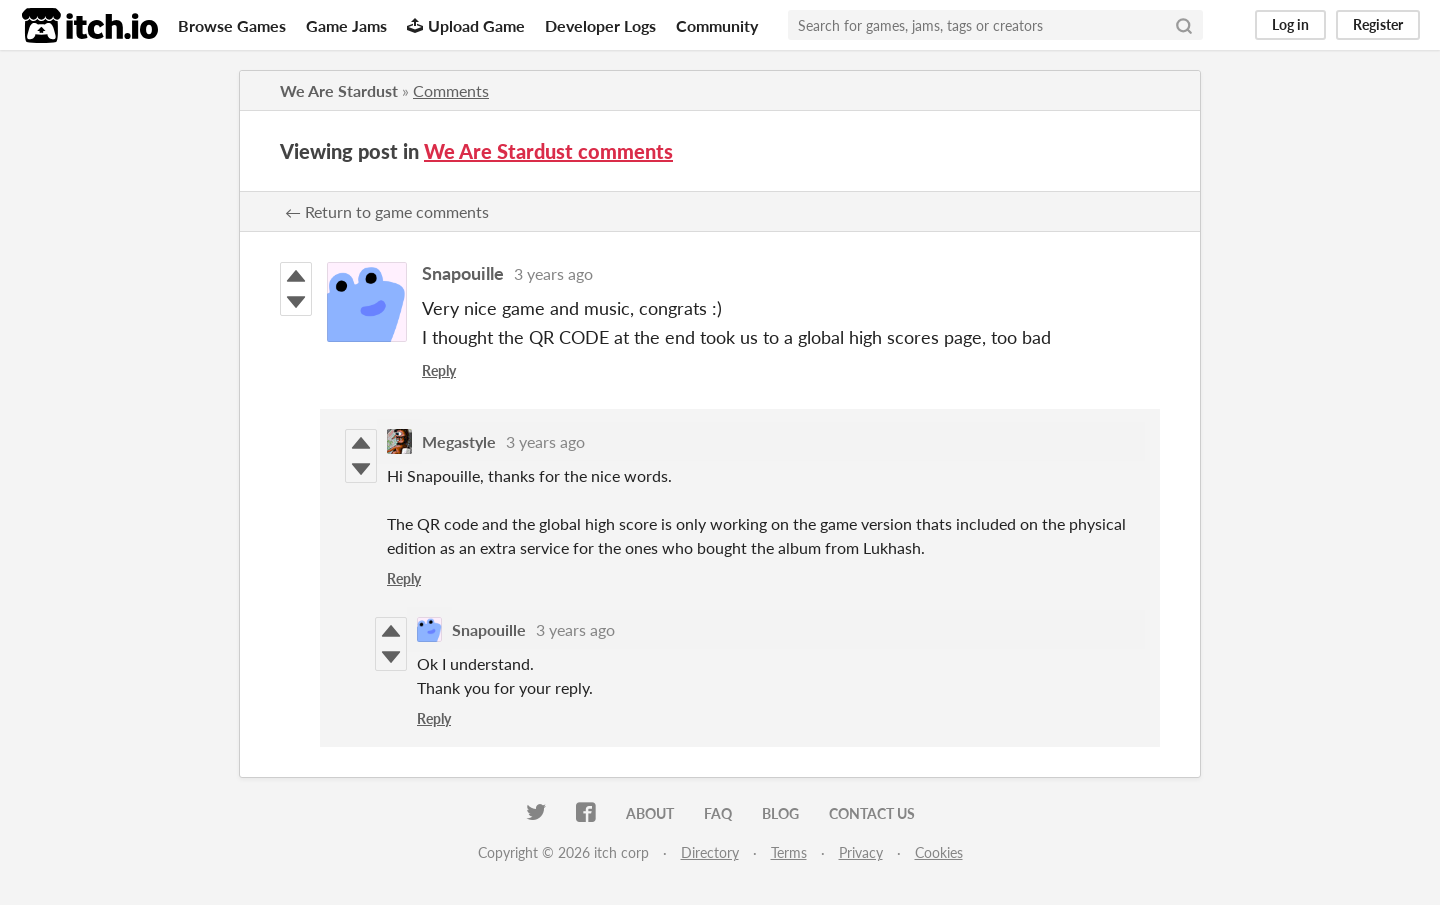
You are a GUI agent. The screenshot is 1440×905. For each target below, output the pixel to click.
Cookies (939, 852)
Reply (439, 370)
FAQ (718, 813)
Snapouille (463, 273)
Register (1378, 24)
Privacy (861, 852)
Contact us (872, 813)
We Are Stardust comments (548, 151)
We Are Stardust (339, 90)
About (650, 813)
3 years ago (553, 273)
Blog (780, 813)
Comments (451, 90)
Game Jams (346, 25)
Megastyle (459, 441)
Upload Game (466, 25)
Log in (1290, 24)
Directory (710, 852)
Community (717, 25)
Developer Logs (600, 25)
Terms (789, 852)
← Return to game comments (387, 211)
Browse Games (232, 25)
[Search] (1184, 25)
